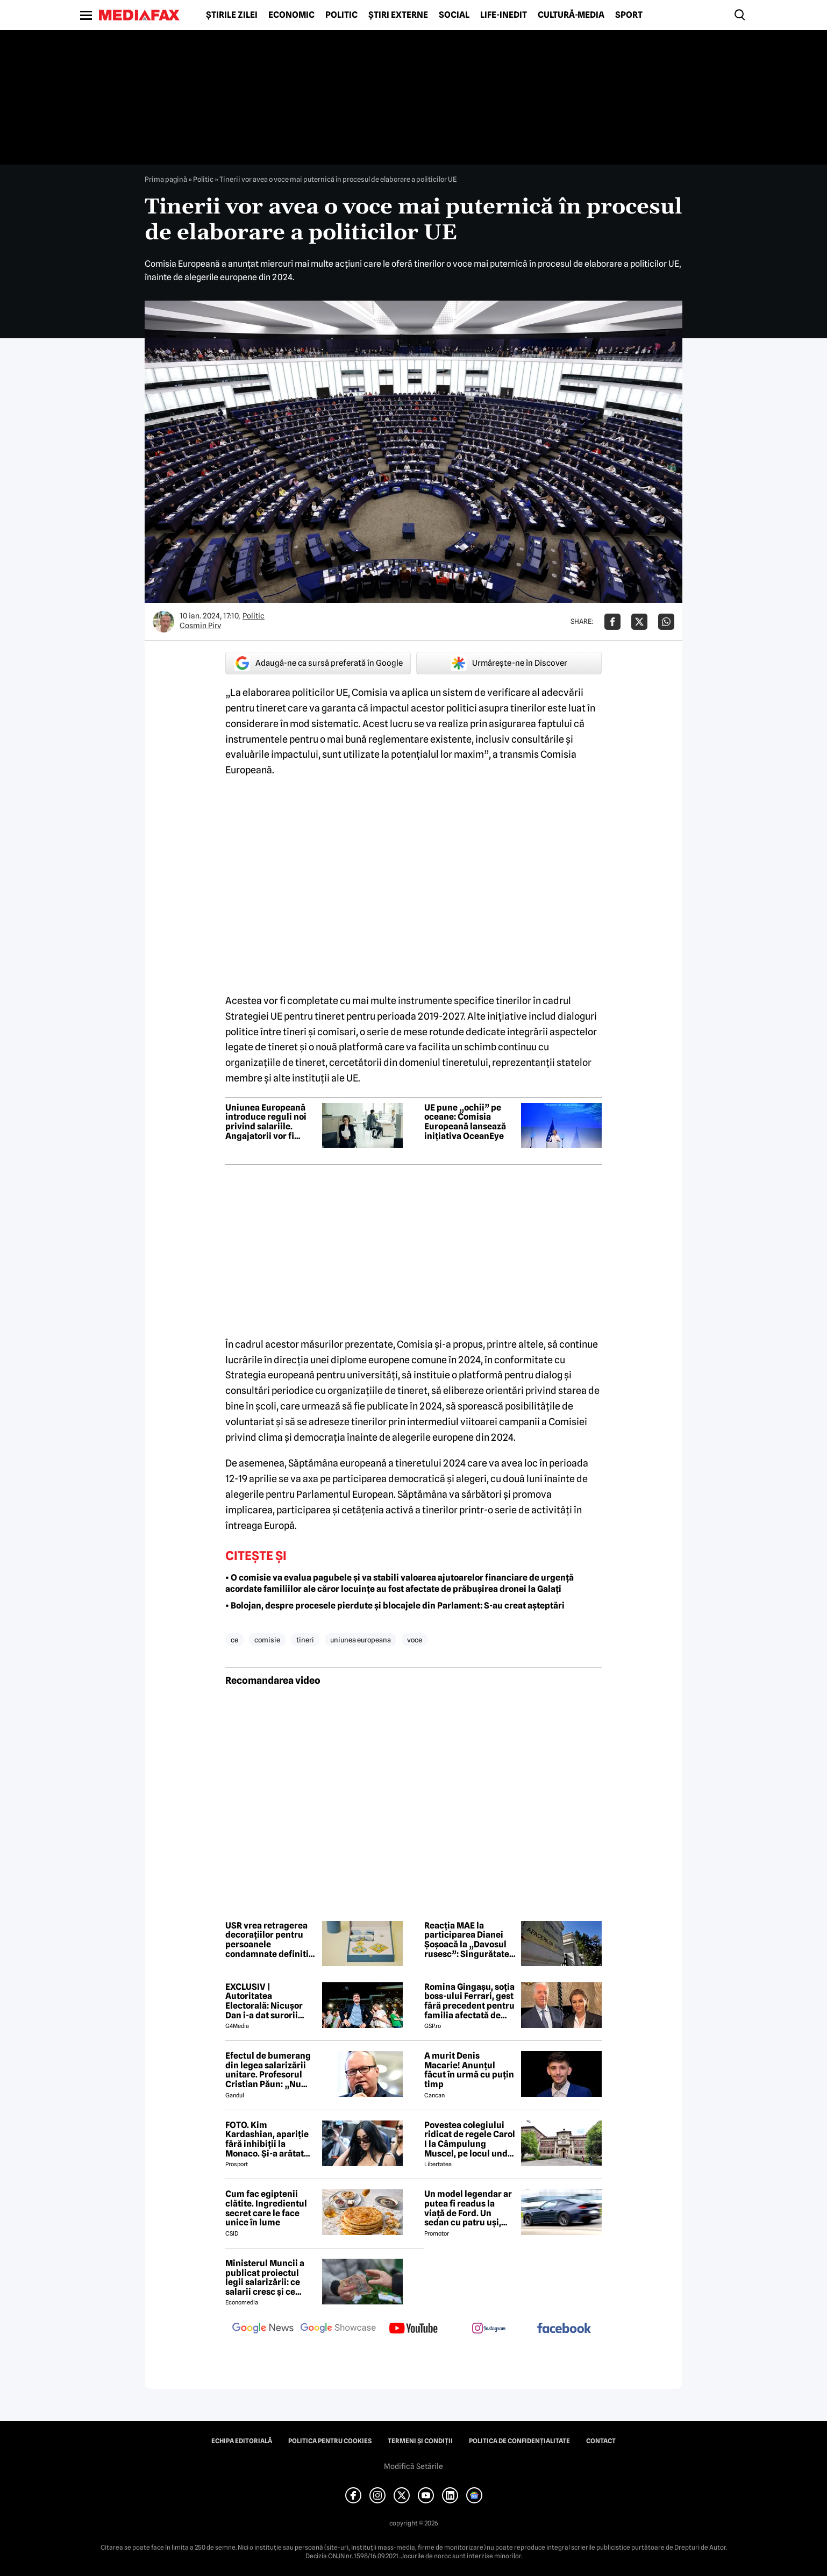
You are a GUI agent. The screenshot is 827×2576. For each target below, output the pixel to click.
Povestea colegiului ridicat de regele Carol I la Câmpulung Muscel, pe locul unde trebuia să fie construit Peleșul (469, 2139)
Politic (341, 15)
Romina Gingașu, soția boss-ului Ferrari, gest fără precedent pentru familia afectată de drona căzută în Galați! (469, 2001)
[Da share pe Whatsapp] (666, 622)
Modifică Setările (413, 2466)
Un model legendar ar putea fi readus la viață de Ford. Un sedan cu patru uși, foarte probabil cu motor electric (468, 2208)
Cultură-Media (571, 15)
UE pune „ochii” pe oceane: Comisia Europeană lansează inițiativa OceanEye (465, 1122)
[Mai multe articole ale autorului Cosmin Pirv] (163, 621)
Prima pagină (166, 179)
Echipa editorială (241, 2441)
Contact (601, 2441)
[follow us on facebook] (564, 2329)
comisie (267, 1639)
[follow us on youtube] (413, 2329)
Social (454, 15)
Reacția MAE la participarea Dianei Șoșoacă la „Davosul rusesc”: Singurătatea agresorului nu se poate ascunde (469, 1940)
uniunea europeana (360, 1639)
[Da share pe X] (639, 622)
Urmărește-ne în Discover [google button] (509, 663)
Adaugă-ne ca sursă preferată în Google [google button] (318, 663)
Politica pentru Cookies (330, 2441)
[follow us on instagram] (488, 2329)
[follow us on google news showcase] (338, 2329)
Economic (291, 15)
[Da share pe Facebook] (612, 622)
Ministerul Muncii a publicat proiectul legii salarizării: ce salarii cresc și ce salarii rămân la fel (264, 2277)
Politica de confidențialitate (519, 2441)
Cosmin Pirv (200, 625)
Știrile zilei (232, 15)
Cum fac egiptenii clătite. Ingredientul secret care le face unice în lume (266, 2208)
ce (234, 1639)
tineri (305, 1639)
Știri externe (398, 15)
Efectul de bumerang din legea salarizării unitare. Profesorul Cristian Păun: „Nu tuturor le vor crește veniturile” (268, 2070)
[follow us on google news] (263, 2329)
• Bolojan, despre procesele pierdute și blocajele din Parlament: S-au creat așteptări (395, 1605)
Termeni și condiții (420, 2441)
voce (414, 1639)
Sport (629, 15)
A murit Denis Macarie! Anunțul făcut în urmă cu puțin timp (469, 2070)
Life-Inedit (503, 15)
